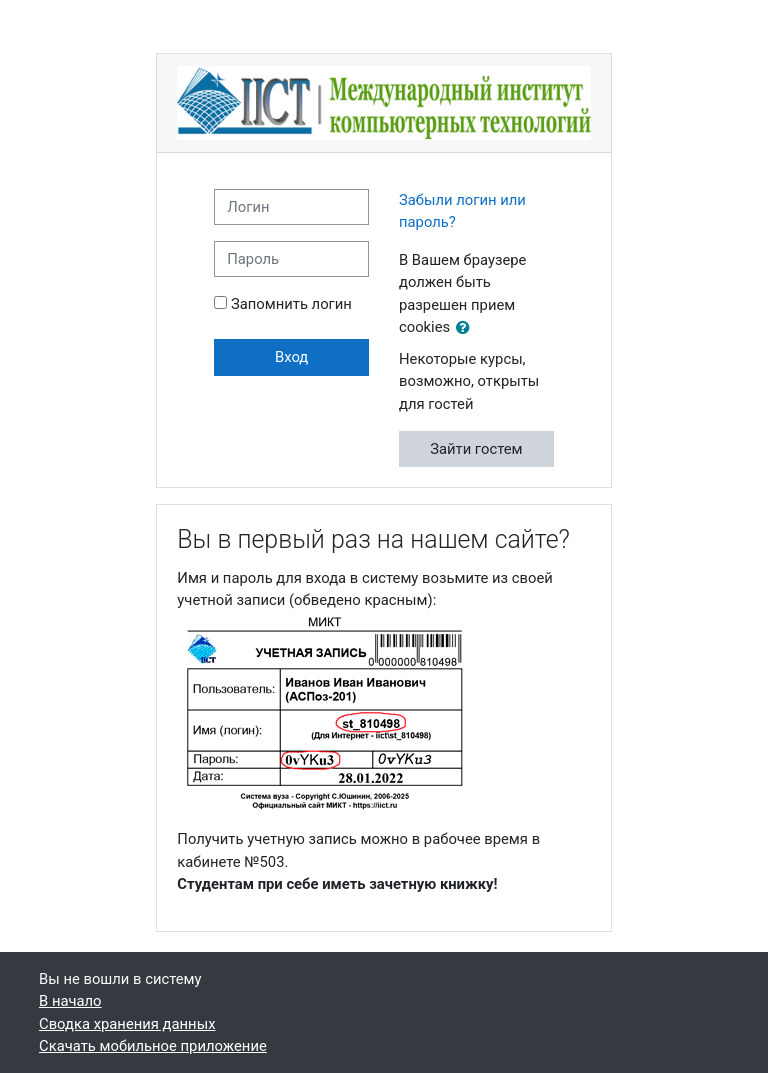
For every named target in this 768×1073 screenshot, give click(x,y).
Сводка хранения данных (127, 1024)
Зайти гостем (476, 449)
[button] (467, 328)
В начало (70, 1001)
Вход (291, 357)
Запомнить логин (291, 304)
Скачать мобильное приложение (153, 1046)
